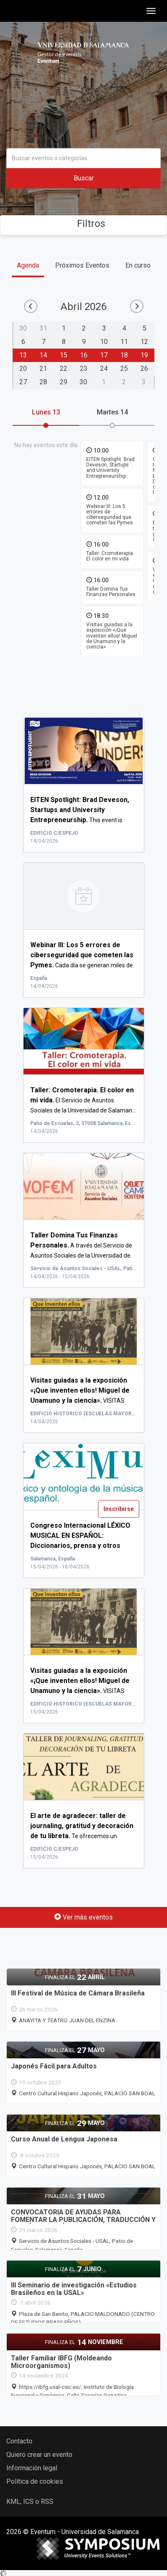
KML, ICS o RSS (29, 2502)
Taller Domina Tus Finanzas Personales (110, 591)
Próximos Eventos (82, 265)
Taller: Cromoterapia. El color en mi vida (110, 555)
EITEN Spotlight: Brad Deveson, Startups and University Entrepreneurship (110, 467)
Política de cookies (34, 2481)
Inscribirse (118, 1508)
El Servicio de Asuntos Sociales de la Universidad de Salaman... (83, 1100)
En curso (138, 265)
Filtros (83, 223)
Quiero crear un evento (39, 2455)
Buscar (84, 178)
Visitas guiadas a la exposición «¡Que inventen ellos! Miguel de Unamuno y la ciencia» (111, 636)
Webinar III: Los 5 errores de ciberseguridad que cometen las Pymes (109, 514)
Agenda (28, 265)
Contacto (19, 2441)
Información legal (31, 2468)
